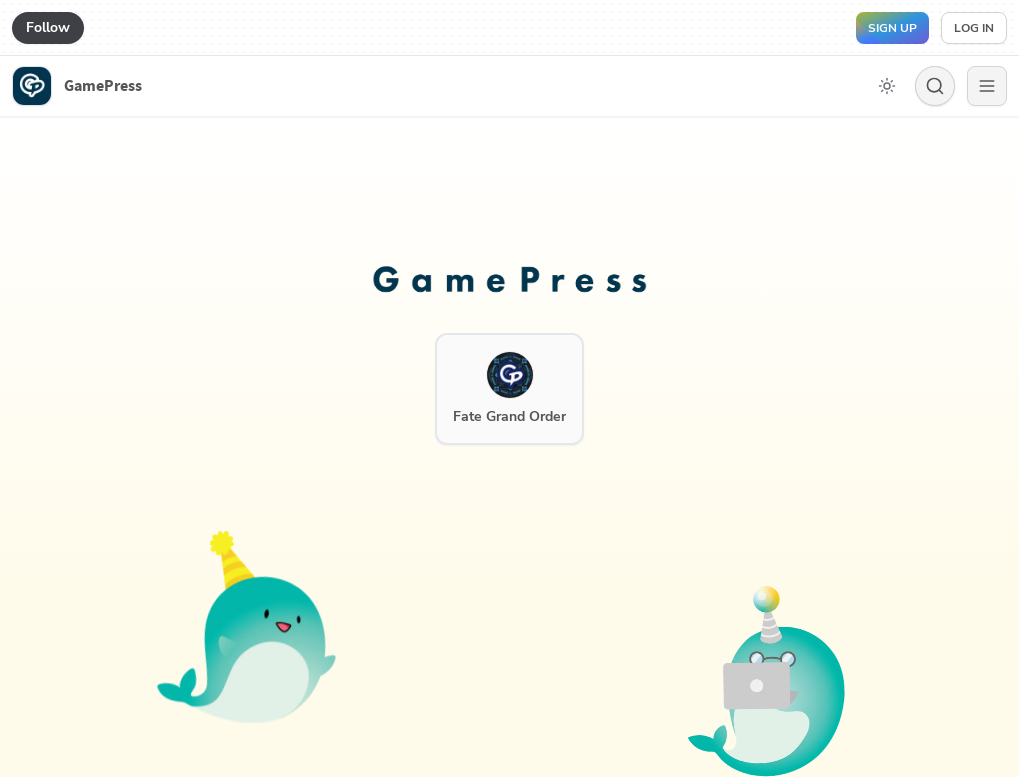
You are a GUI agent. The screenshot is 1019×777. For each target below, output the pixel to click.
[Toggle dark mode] (887, 86)
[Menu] (987, 86)
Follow (48, 27)
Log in (974, 28)
